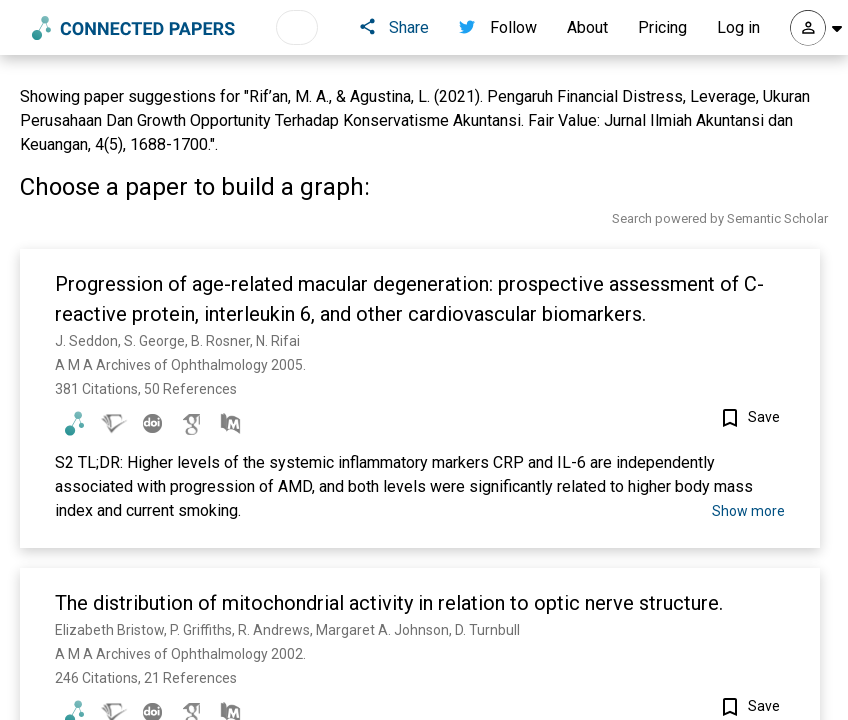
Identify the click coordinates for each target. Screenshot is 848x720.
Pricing (662, 27)
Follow (498, 27)
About (587, 27)
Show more (748, 511)
